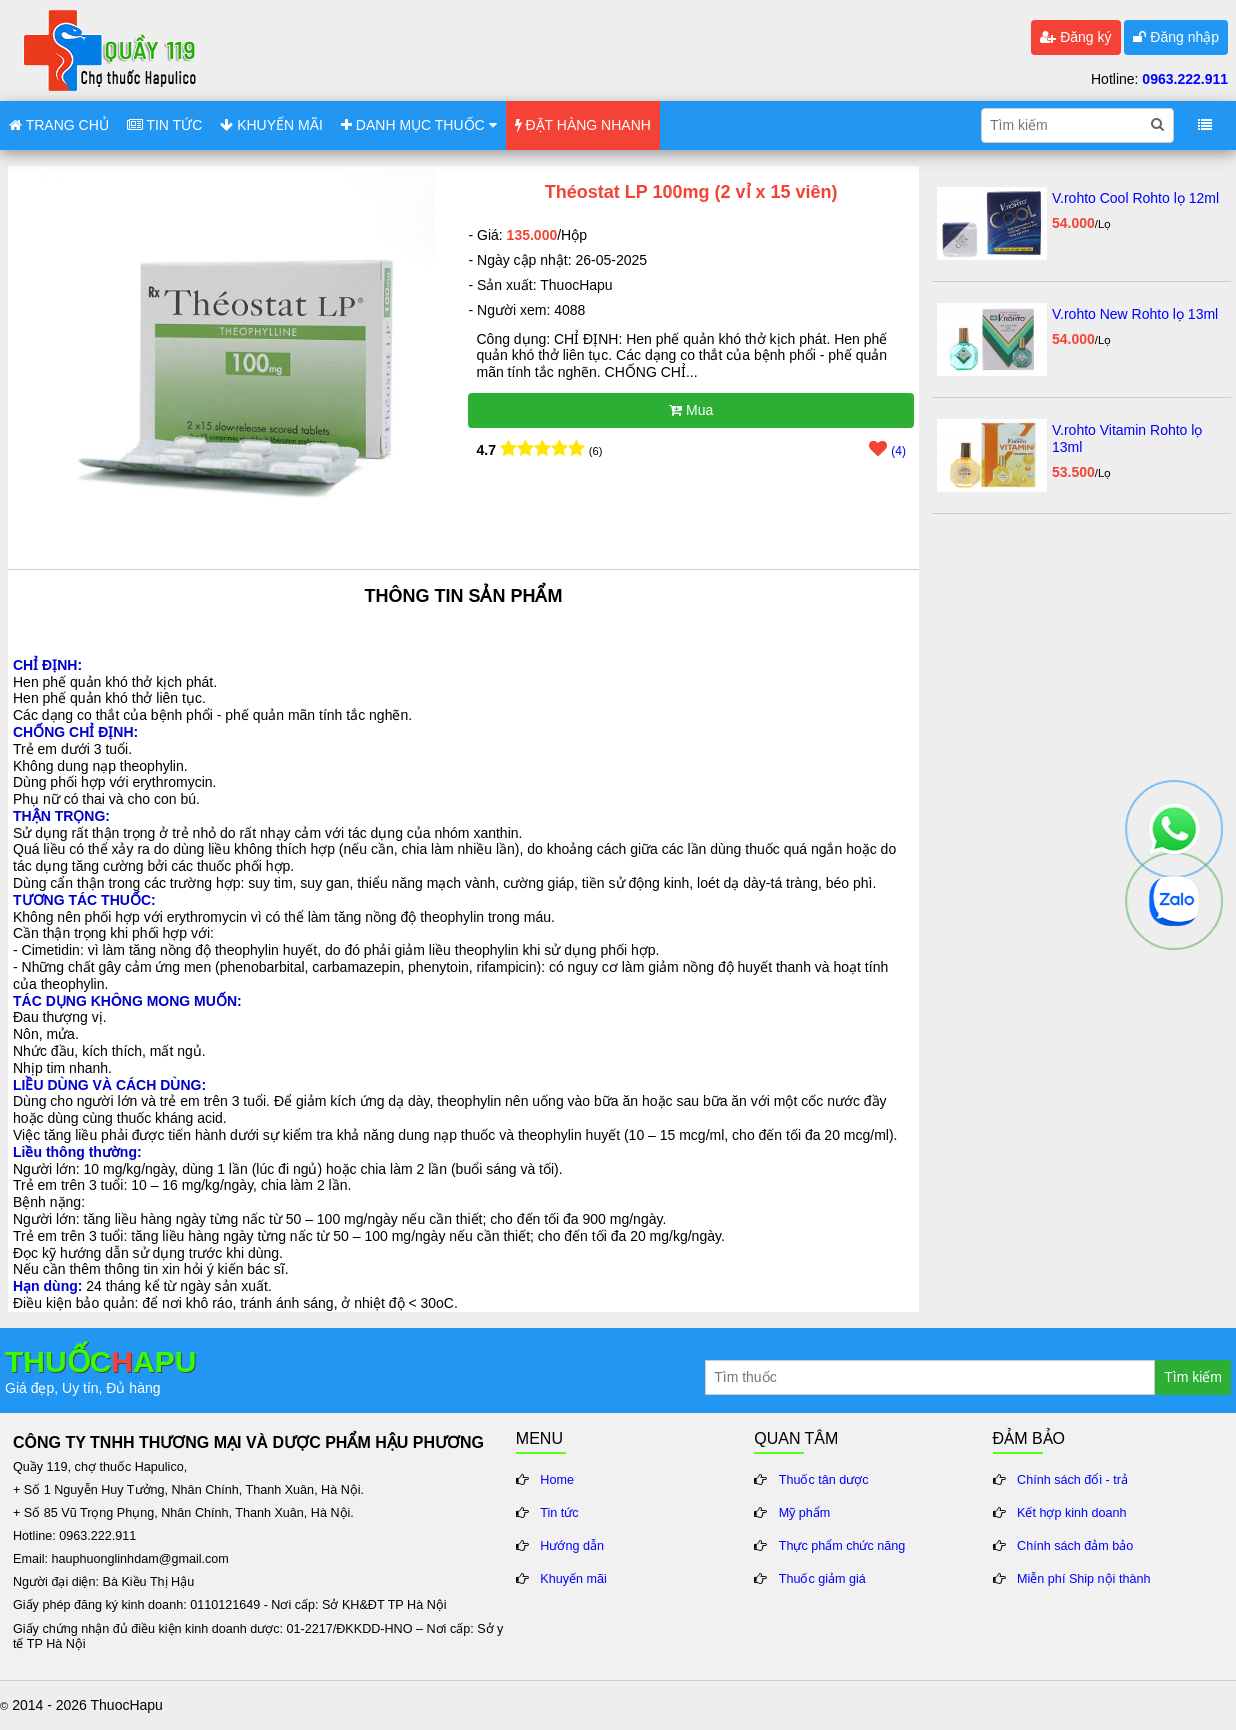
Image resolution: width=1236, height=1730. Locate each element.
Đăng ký (1075, 37)
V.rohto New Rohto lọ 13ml (1135, 314)
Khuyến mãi (573, 1579)
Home (557, 1480)
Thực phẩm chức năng (842, 1546)
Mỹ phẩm (805, 1513)
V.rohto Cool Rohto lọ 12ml (1135, 198)
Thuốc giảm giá (822, 1579)
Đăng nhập (1176, 37)
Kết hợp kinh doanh (1072, 1513)
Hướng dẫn (572, 1546)
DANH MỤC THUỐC (419, 125)
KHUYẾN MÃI (271, 125)
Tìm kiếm (1193, 1377)
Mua (691, 410)
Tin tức (559, 1513)
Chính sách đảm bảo (1075, 1546)
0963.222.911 (1185, 79)
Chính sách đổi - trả (1072, 1480)
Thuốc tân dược (824, 1480)
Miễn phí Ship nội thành (1083, 1579)
